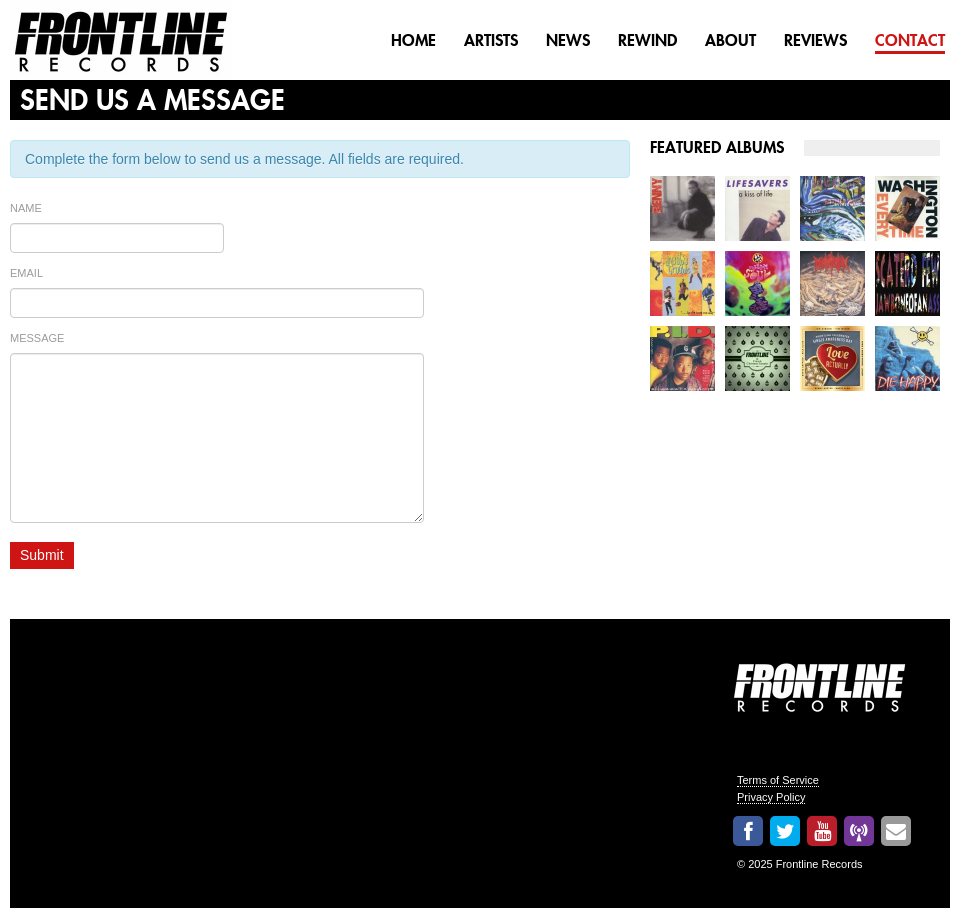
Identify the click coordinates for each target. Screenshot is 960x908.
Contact (910, 40)
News (568, 40)
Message (37, 338)
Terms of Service (778, 780)
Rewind (647, 40)
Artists (491, 40)
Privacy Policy (771, 797)
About (730, 40)
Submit (42, 555)
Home (413, 40)
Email (26, 273)
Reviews (815, 40)
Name (26, 208)
